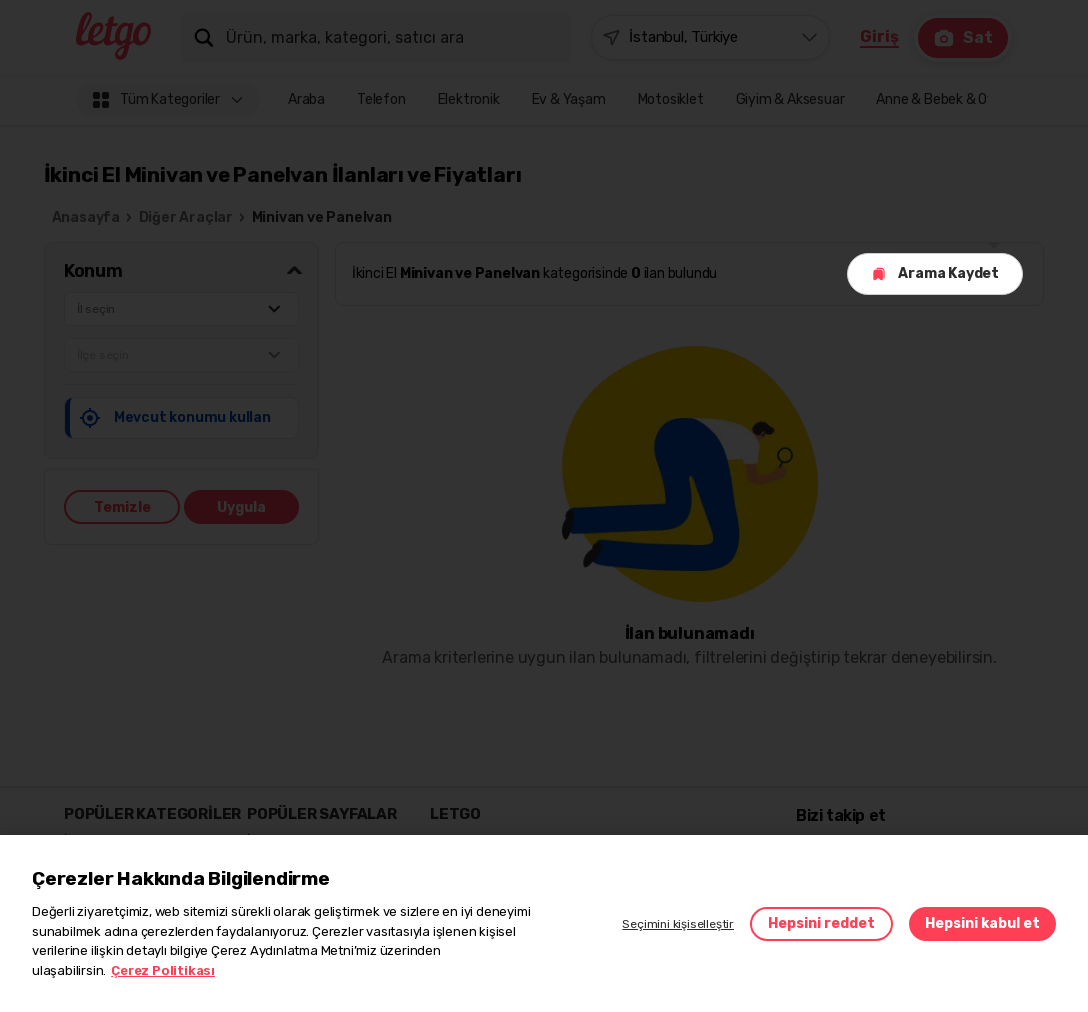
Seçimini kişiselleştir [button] (678, 924)
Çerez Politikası (163, 970)
